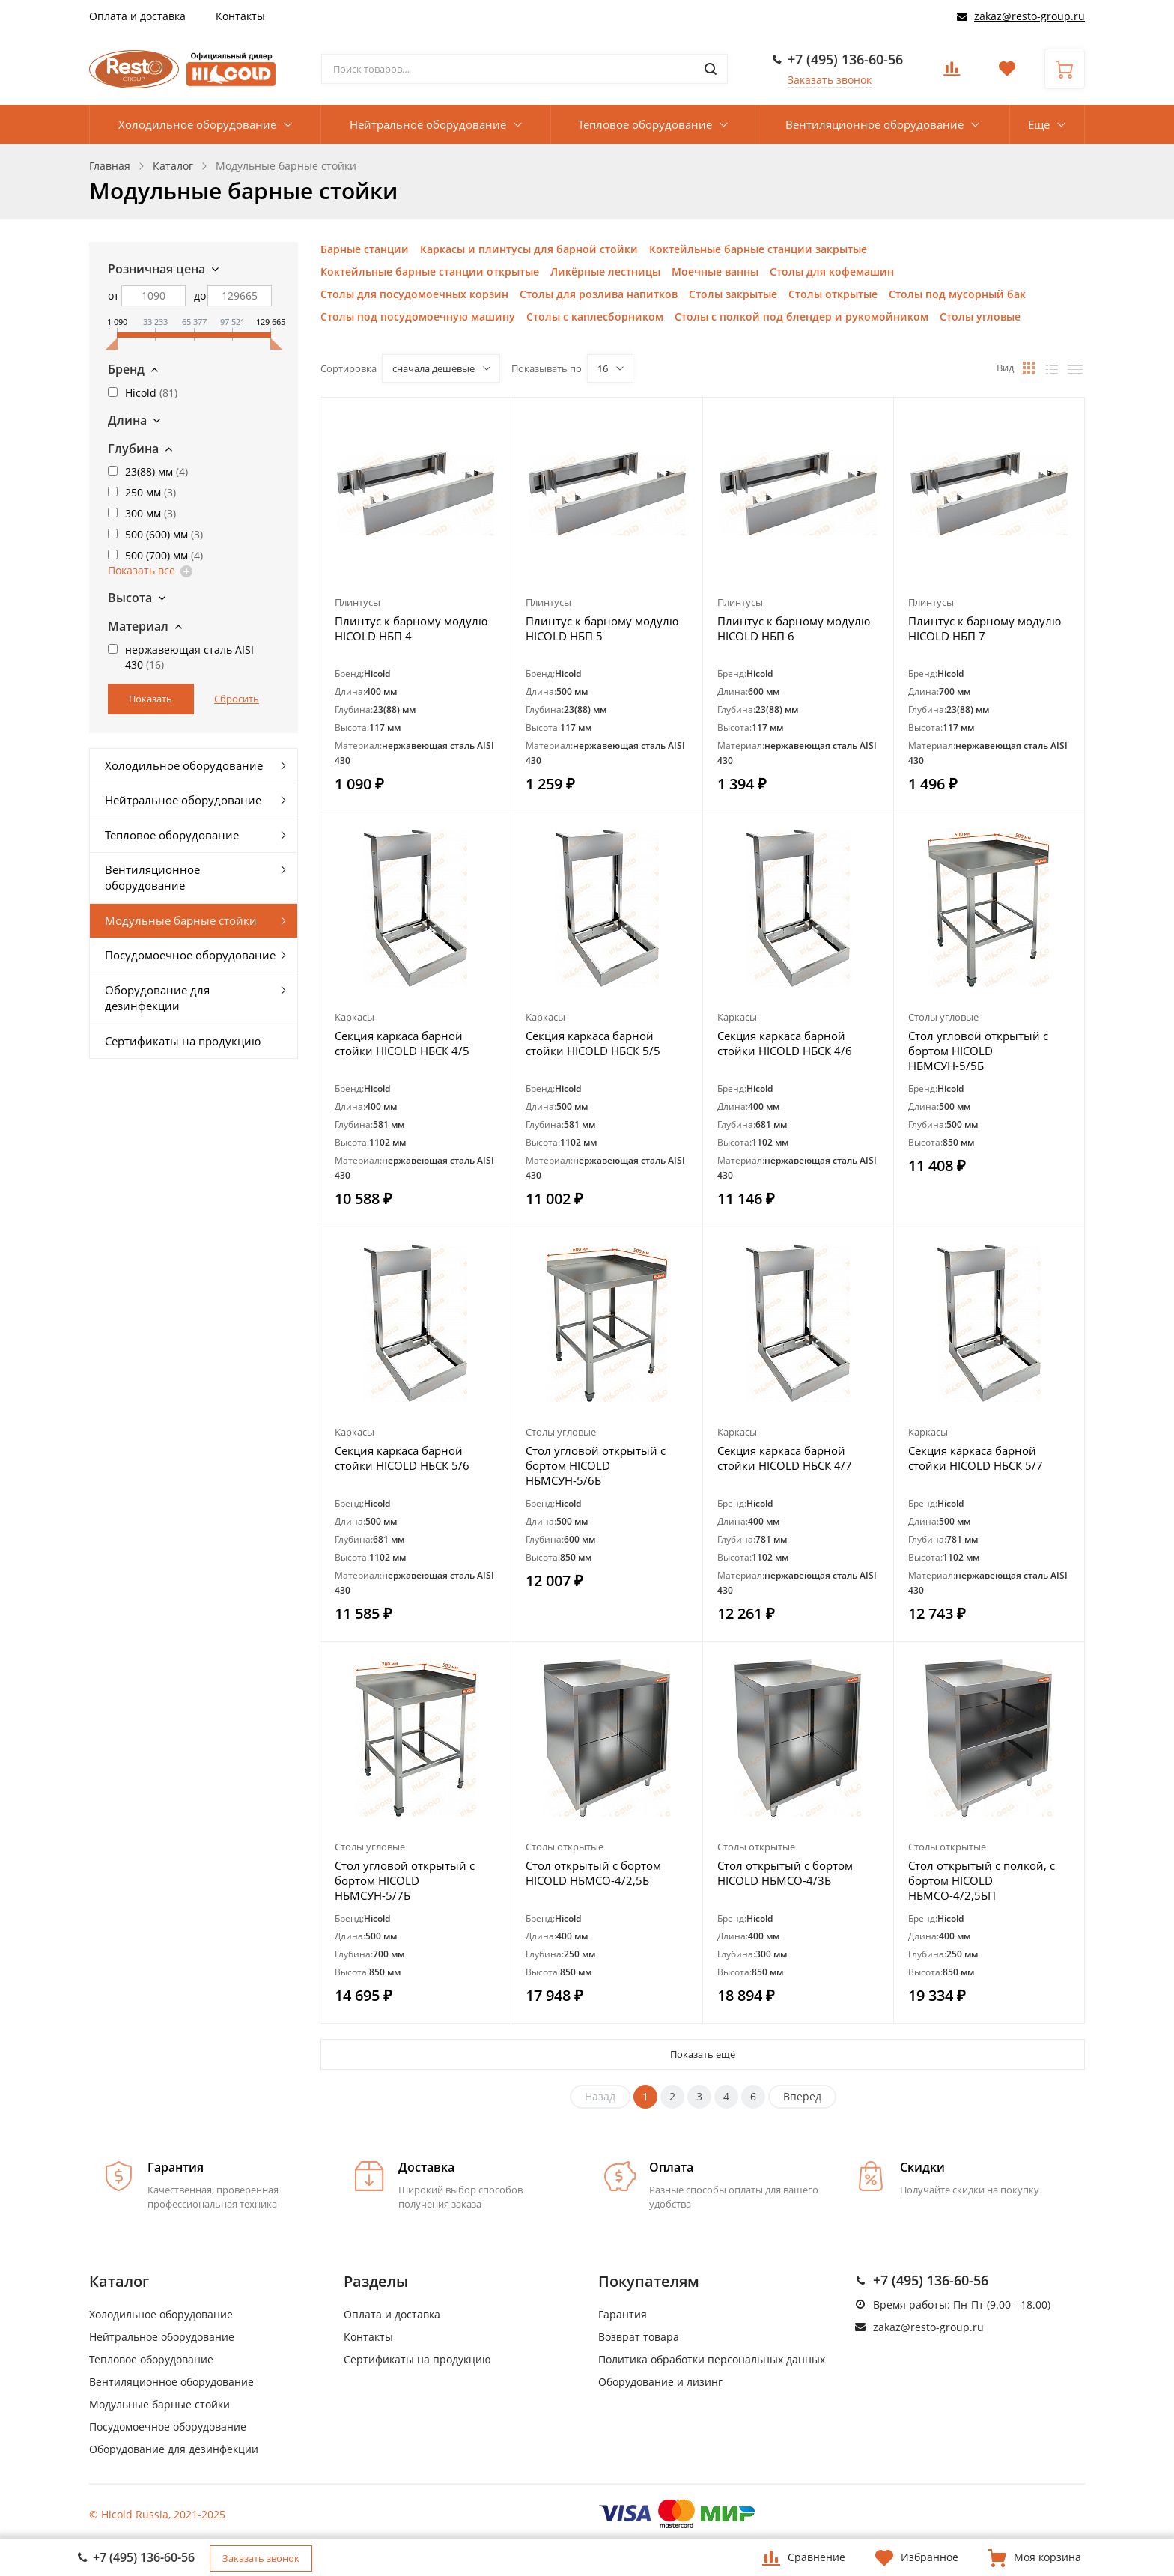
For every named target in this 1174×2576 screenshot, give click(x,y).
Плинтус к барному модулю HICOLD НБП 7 (984, 628)
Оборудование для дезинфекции (157, 997)
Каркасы (354, 1017)
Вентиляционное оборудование (874, 124)
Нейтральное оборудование (428, 124)
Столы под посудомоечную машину (417, 316)
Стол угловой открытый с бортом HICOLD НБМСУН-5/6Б (596, 1465)
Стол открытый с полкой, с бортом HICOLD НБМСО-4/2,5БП (981, 1880)
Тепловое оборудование (645, 124)
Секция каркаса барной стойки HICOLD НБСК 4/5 (402, 1043)
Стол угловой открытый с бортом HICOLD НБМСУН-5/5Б (978, 1050)
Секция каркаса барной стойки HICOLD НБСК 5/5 (593, 1043)
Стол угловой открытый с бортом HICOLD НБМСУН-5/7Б (405, 1880)
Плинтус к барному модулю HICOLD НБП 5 (602, 628)
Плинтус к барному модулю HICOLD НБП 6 (793, 628)
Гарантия (622, 2314)
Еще (1039, 124)
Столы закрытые (733, 294)
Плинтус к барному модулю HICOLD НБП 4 (411, 628)
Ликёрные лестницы (605, 271)
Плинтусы (357, 602)
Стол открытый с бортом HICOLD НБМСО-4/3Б (785, 1873)
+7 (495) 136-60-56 (845, 59)
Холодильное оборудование (197, 124)
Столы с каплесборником (594, 316)
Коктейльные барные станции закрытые (758, 249)
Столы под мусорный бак (957, 294)
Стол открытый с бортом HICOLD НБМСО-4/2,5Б (593, 1873)
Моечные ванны (715, 271)
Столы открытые (833, 294)
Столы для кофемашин (832, 271)
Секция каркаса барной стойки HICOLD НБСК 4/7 (784, 1458)
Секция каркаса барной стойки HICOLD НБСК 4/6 (784, 1043)
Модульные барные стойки (181, 920)
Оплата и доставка (137, 16)
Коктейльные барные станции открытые (429, 271)
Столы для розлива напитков (599, 294)
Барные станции (364, 249)
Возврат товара (638, 2337)
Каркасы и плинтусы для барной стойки (529, 249)
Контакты (240, 16)
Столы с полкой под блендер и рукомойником (801, 316)
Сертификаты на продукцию (183, 1040)
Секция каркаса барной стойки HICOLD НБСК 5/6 (402, 1458)
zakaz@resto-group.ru (1029, 16)
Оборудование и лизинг (660, 2382)
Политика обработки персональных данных (711, 2359)
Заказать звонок (830, 80)
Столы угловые (980, 316)
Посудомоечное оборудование (190, 954)
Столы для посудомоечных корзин (414, 294)
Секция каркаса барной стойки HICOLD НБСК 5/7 (975, 1458)
